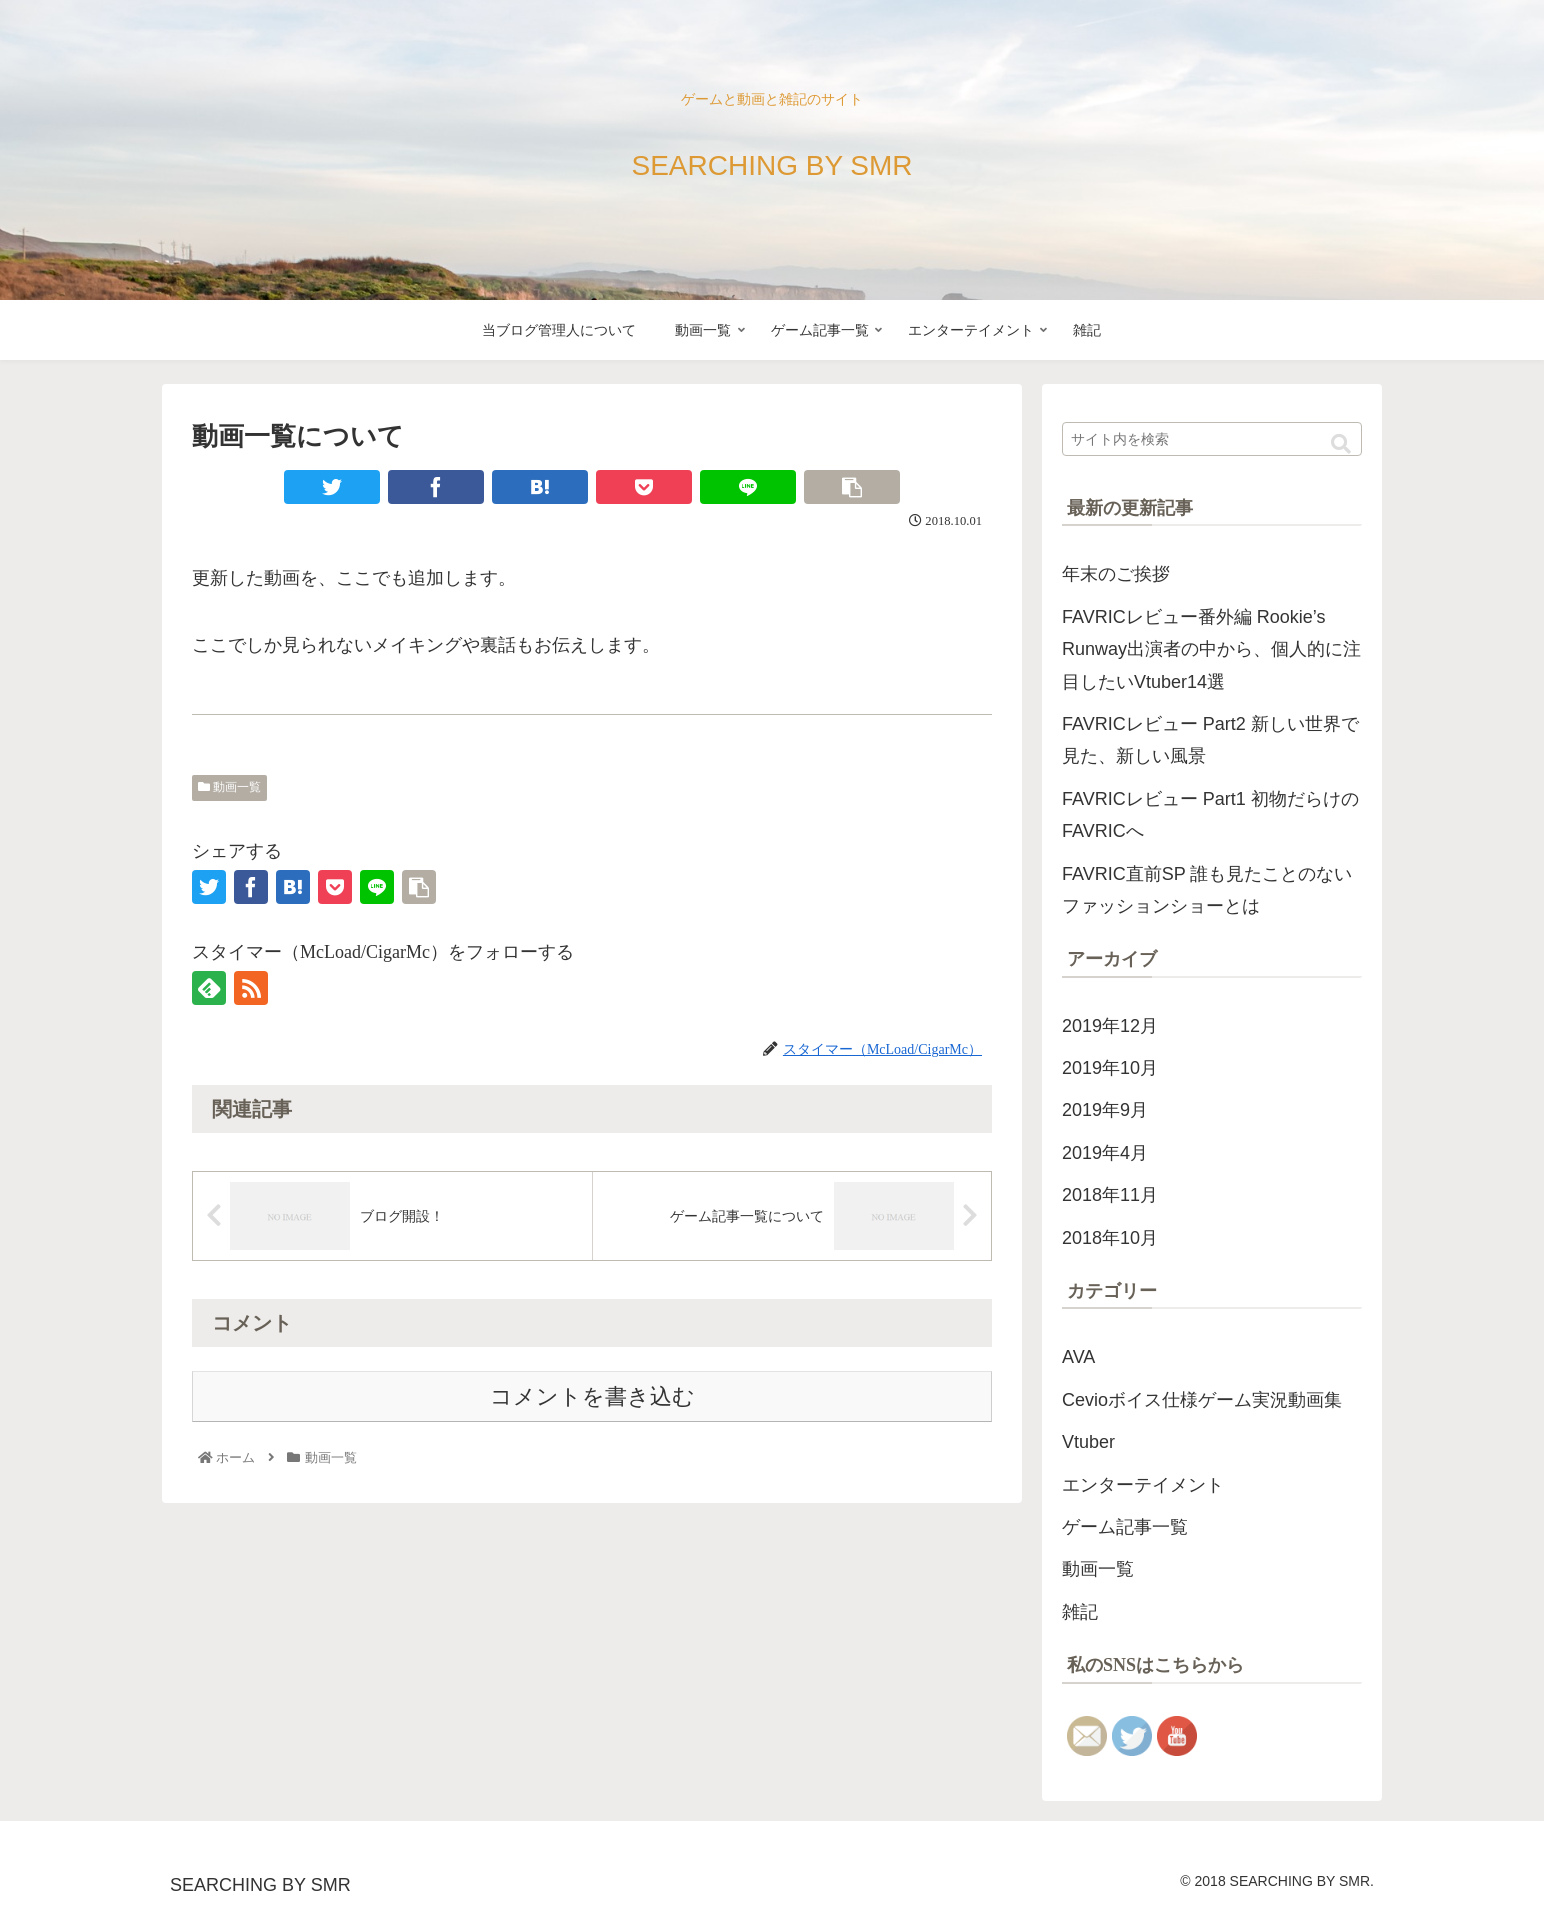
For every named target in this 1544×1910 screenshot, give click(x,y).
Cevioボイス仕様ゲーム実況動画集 (1202, 1400)
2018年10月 (1110, 1238)
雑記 (1080, 1612)
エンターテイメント (1143, 1485)
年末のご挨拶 (1116, 574)
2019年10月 (1110, 1068)
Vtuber (1088, 1442)
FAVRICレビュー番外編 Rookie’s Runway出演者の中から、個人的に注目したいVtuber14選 (1211, 649)
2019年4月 (1105, 1153)
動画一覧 (229, 787)
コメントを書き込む (592, 1396)
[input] (1212, 439)
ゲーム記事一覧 (1125, 1527)
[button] (1341, 444)
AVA (1078, 1357)
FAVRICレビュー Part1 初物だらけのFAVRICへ (1210, 815)
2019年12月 (1110, 1026)
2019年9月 (1105, 1110)
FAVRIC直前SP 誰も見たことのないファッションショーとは (1207, 890)
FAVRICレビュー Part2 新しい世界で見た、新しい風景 (1210, 740)
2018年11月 (1110, 1195)
